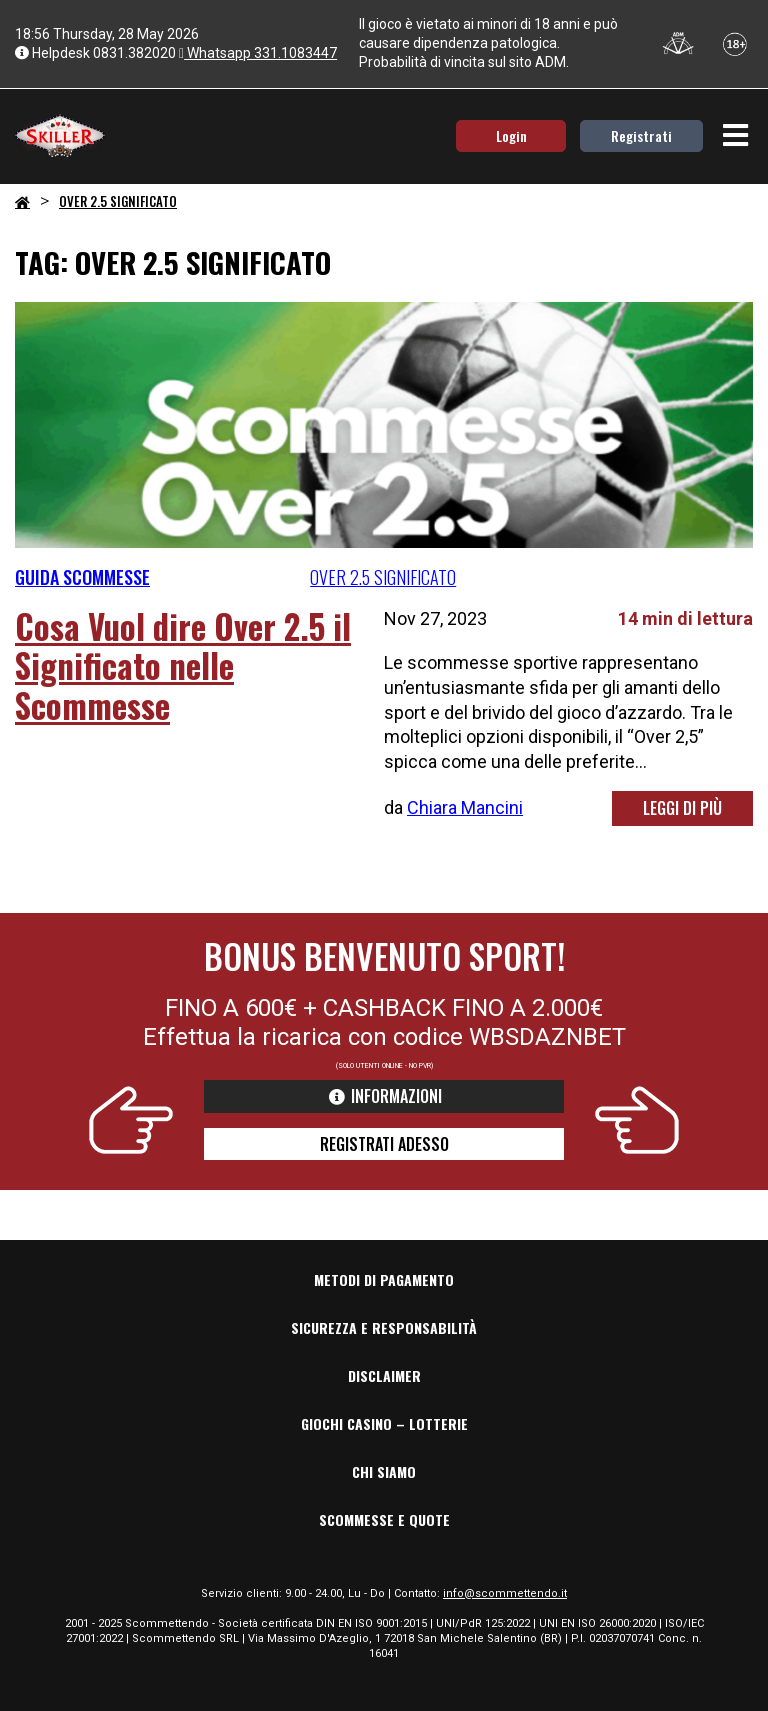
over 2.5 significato (383, 577)
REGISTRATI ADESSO (384, 1144)
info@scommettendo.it (505, 1593)
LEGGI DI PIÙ (682, 808)
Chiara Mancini (465, 807)
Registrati (641, 135)
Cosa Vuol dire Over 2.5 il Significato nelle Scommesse (183, 666)
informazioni (384, 1096)
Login (511, 135)
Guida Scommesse (82, 577)
